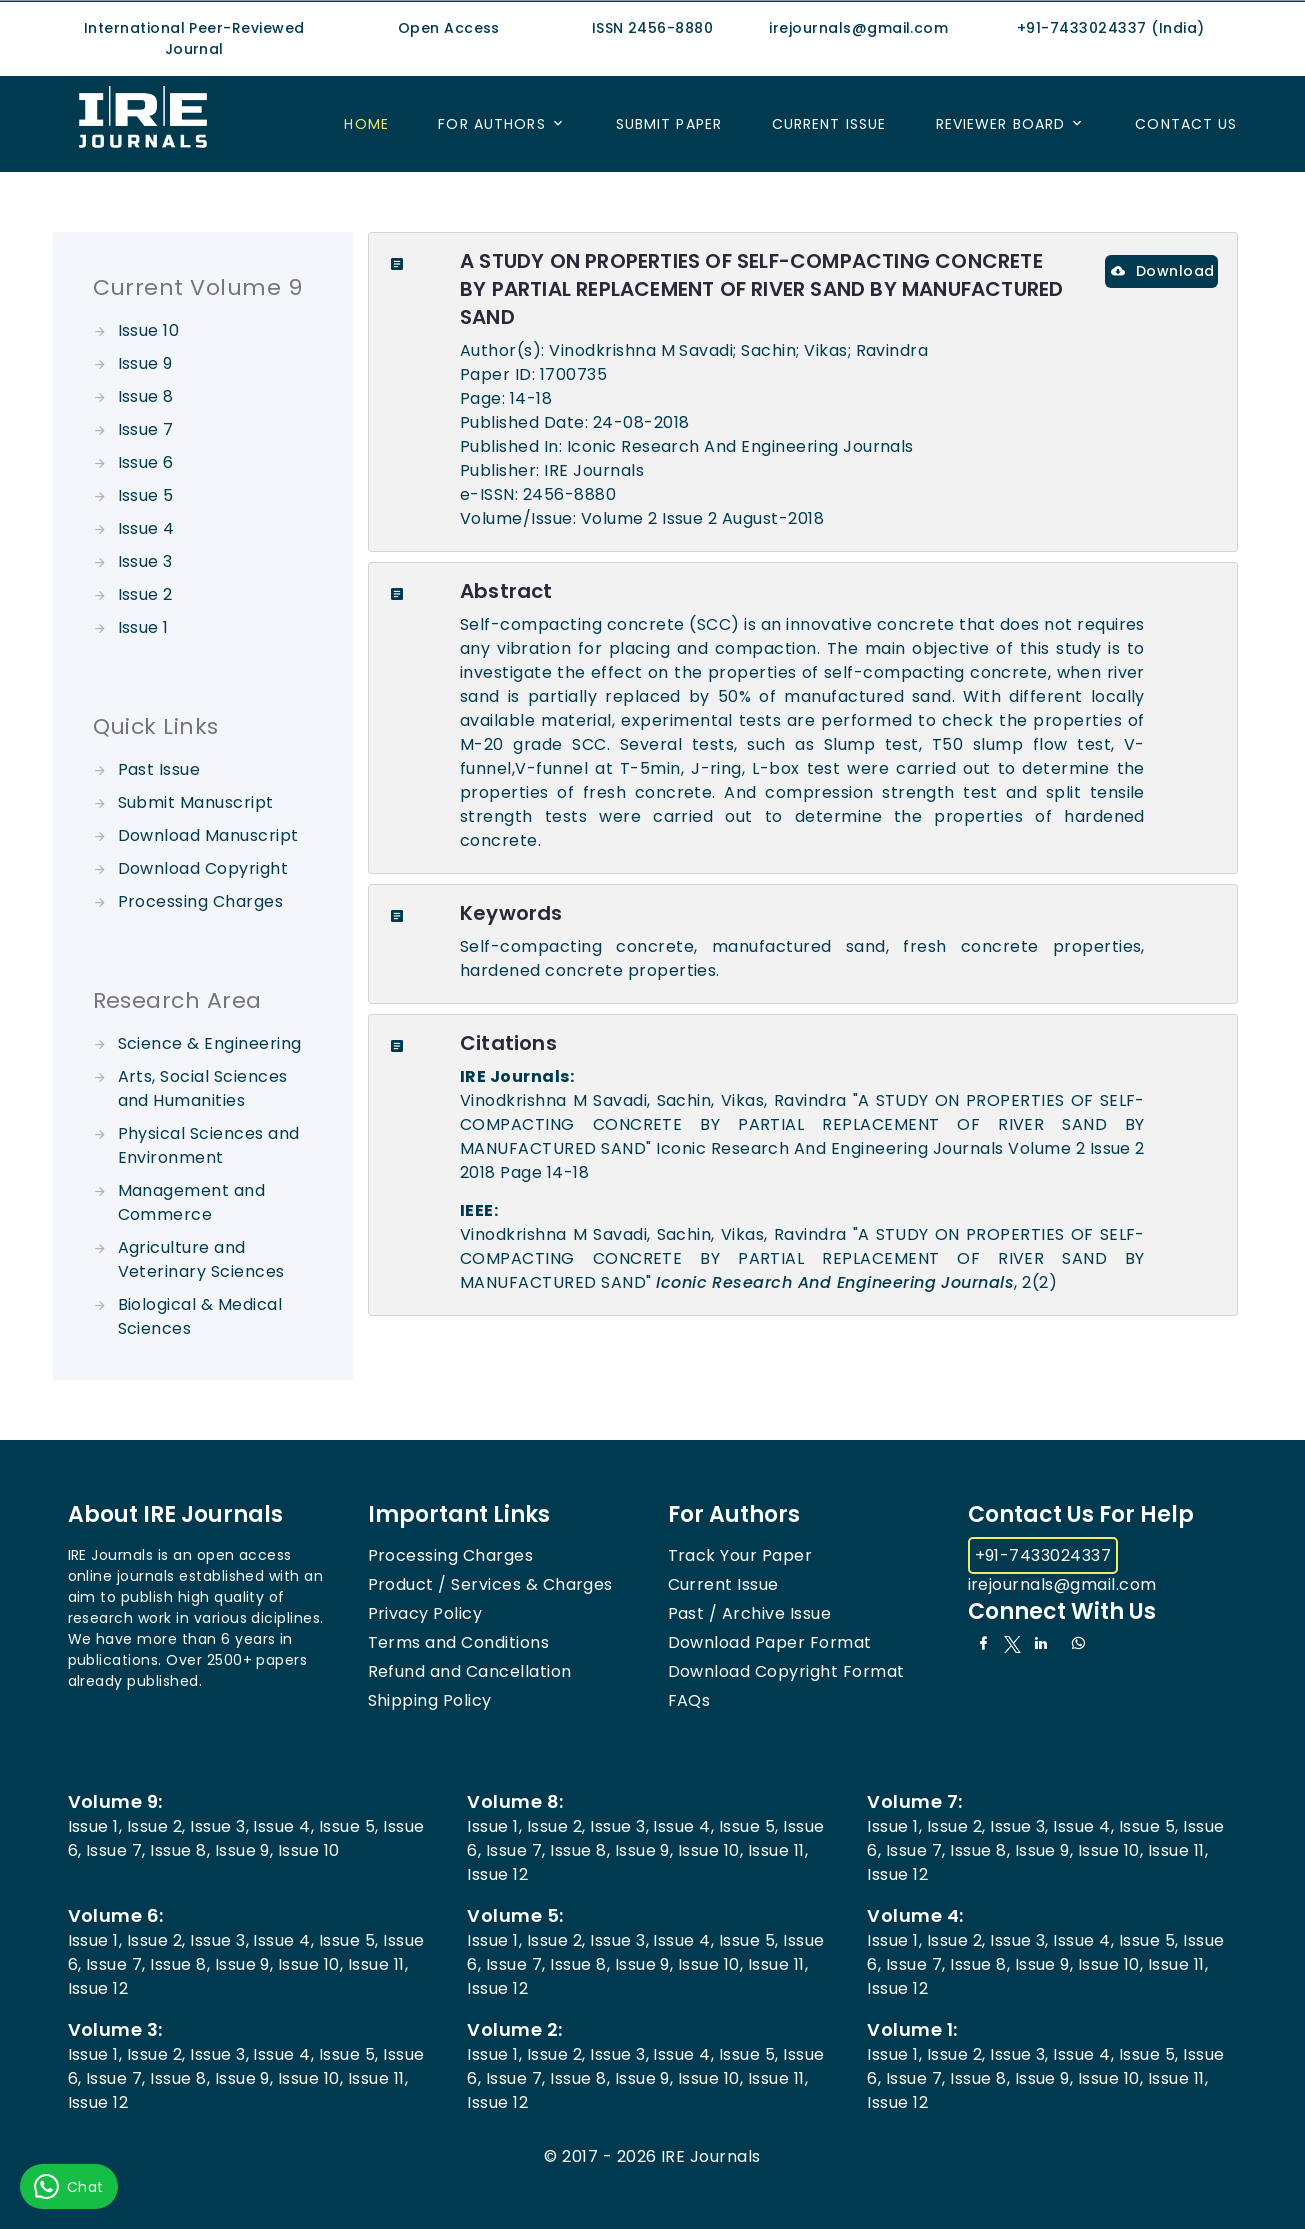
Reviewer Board (1001, 124)
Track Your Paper (740, 1555)
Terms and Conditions (459, 1642)
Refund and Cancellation (470, 1671)
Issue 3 (145, 561)
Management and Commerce (192, 1202)
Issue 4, (283, 1826)
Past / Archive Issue (750, 1613)
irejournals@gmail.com (1062, 1584)
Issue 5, (349, 1826)
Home (366, 124)
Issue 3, (219, 1826)
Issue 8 (146, 396)
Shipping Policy (430, 1700)
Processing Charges (201, 901)
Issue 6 (146, 462)
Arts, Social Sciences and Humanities (203, 1088)
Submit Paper (669, 124)
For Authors (491, 124)
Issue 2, (156, 1826)
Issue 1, (95, 1826)
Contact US (1186, 124)
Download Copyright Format (786, 1671)
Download (1162, 271)
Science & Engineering (210, 1043)
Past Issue (159, 769)
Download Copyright (203, 868)
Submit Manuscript (196, 802)
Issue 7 (146, 429)
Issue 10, (710, 1850)
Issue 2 (145, 594)
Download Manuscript (208, 835)
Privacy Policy (425, 1613)
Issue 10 (149, 330)
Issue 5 (146, 495)
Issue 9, (244, 1850)
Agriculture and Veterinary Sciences (201, 1259)
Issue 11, (778, 1850)
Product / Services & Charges (490, 1584)
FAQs (689, 1700)
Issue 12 (497, 1874)
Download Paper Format (770, 1642)
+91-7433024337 (1043, 1555)
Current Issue (829, 124)
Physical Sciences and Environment (209, 1145)
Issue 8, (180, 1850)
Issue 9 (145, 363)
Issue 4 (146, 528)
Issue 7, (116, 1850)
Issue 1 (143, 627)
